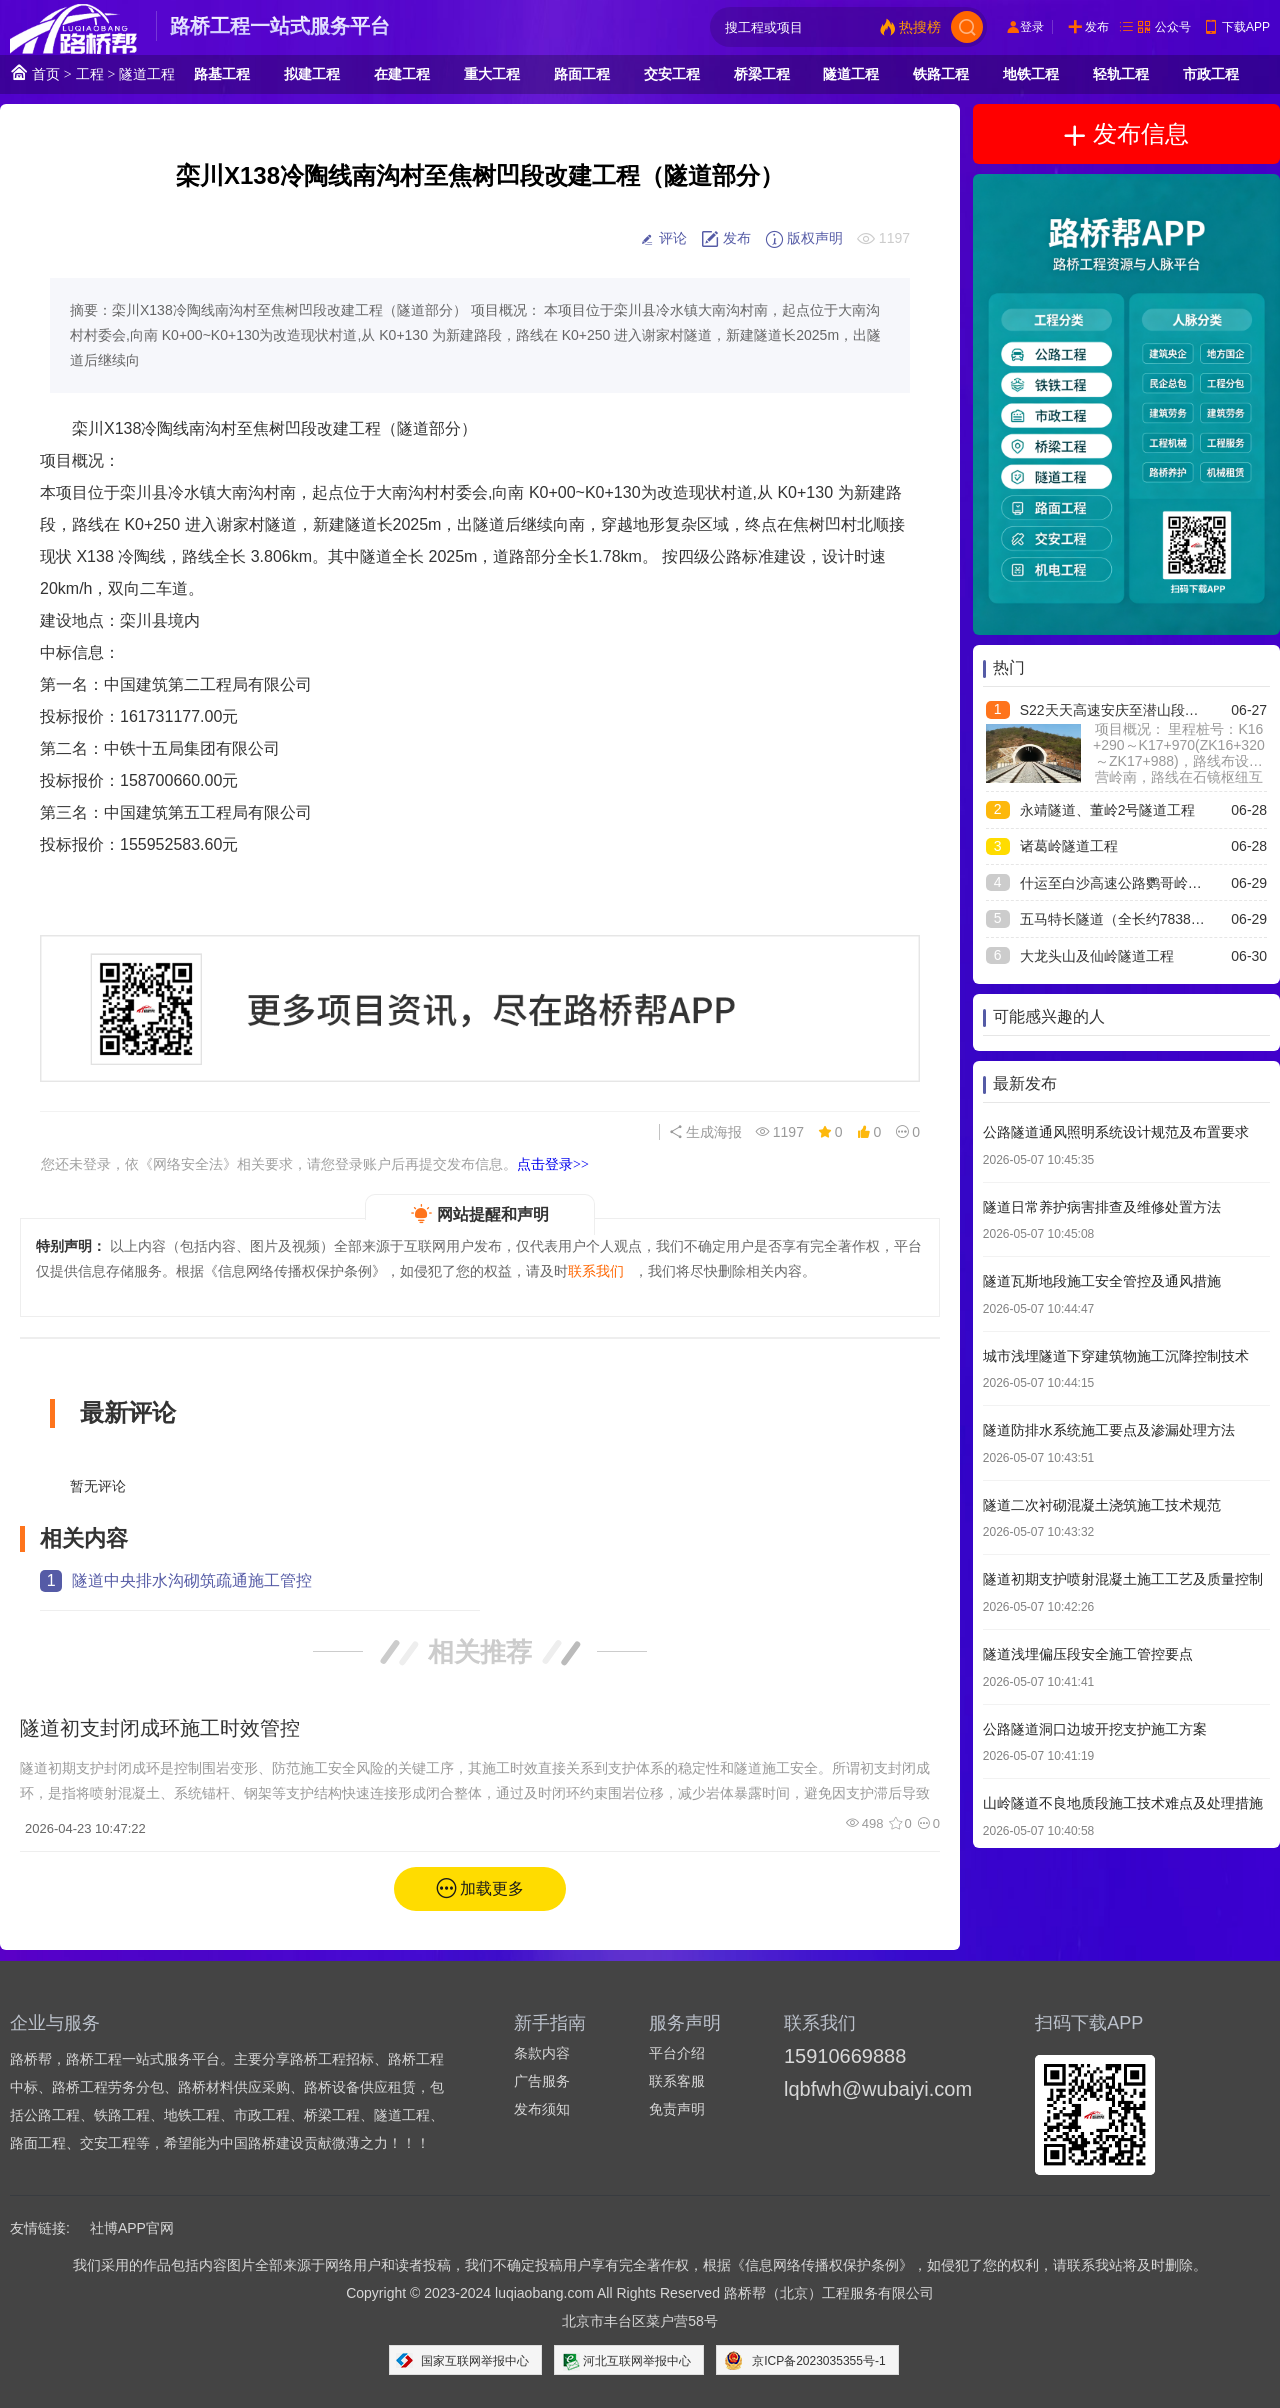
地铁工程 (1031, 74)
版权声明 (804, 239)
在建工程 (402, 74)
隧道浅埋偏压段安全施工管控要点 (1088, 1654)
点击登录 (553, 1164)
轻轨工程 (1121, 74)
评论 (663, 239)
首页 (35, 72)
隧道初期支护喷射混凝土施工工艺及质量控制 (1123, 1579)
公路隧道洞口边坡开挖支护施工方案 (1095, 1729)
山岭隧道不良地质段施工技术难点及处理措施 (1123, 1803)
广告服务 (542, 2081)
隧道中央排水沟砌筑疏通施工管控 (192, 1580)
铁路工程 (941, 74)
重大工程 (492, 74)
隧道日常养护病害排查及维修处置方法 (1102, 1207)
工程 (90, 74)
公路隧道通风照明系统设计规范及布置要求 (1116, 1132)
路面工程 (582, 74)
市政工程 (1211, 74)
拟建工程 (312, 74)
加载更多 (492, 1888)
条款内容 (542, 2053)
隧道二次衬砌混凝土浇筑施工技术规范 (1102, 1505)
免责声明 (677, 2109)
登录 (1032, 27)
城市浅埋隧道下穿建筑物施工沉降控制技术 (1116, 1356)
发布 (1097, 27)
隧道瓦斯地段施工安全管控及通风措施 (1102, 1281)
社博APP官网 (132, 2228)
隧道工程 (147, 74)
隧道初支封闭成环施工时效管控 (160, 1728)
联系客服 (677, 2081)
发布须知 (542, 2109)
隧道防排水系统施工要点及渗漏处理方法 (1109, 1430)
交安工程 (672, 74)
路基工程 (222, 74)
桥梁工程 (762, 74)
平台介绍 (677, 2053)
